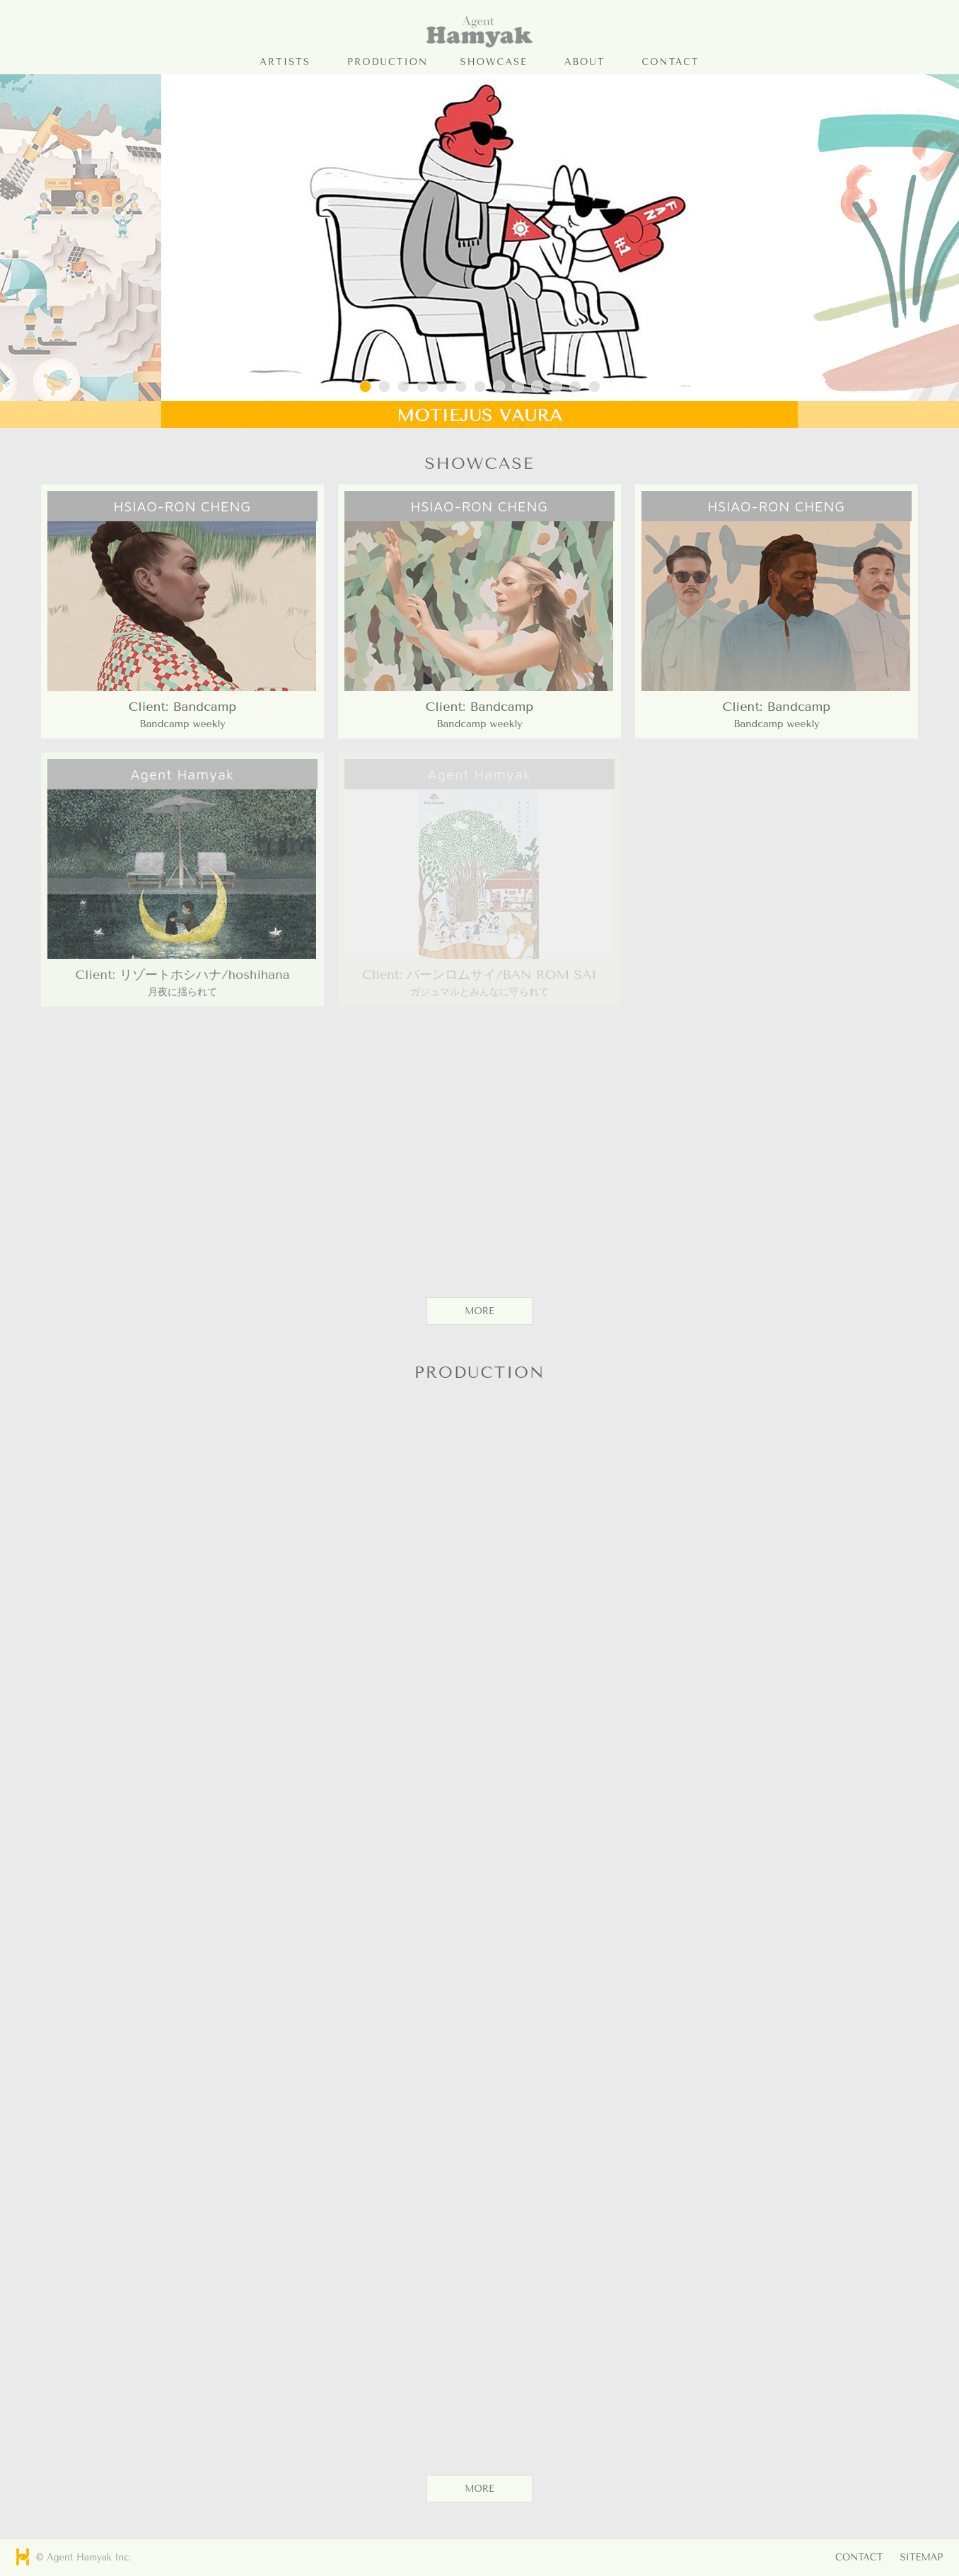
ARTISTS (285, 62)
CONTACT (670, 62)
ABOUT (584, 62)
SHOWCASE (494, 62)
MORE (479, 1311)
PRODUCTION (387, 62)
